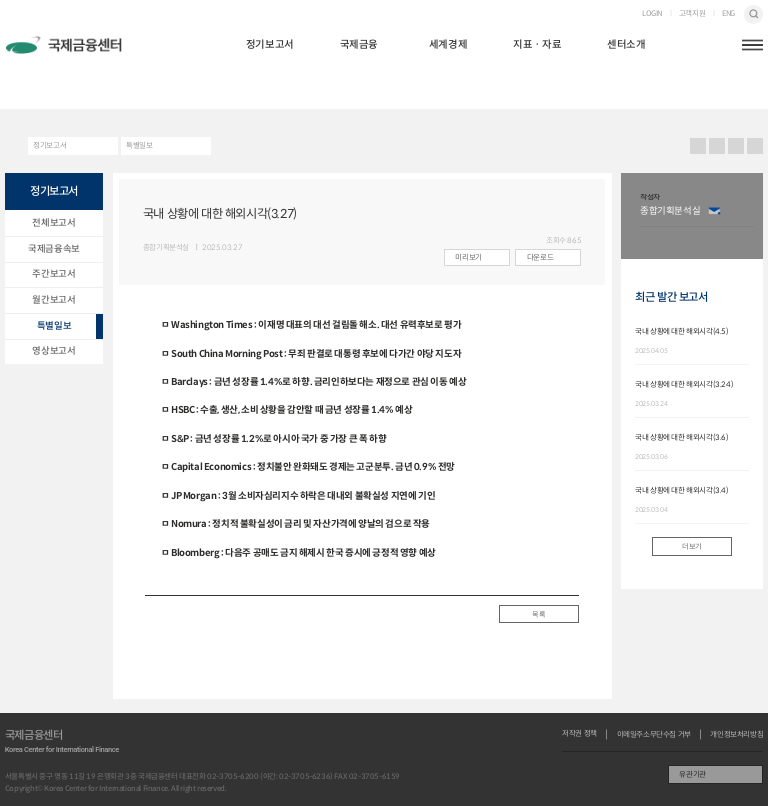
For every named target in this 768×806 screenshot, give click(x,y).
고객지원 (692, 14)
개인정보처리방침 (736, 735)
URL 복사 (717, 146)
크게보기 (736, 146)
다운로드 (540, 257)
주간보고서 (53, 274)
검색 (753, 14)
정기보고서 (270, 44)
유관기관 (692, 774)
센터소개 (626, 44)
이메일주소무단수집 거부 (654, 735)
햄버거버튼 (752, 45)
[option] (697, 215)
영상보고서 (53, 351)
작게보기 (755, 146)
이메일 (714, 211)
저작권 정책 (579, 734)
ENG (728, 14)
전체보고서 (53, 223)
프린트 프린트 (698, 146)
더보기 (692, 546)
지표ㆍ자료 (537, 44)
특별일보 (139, 145)
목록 (538, 614)
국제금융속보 (54, 249)
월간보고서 (53, 300)
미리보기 (468, 257)
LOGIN (652, 14)
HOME (12, 146)
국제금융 (359, 44)
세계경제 (448, 44)
